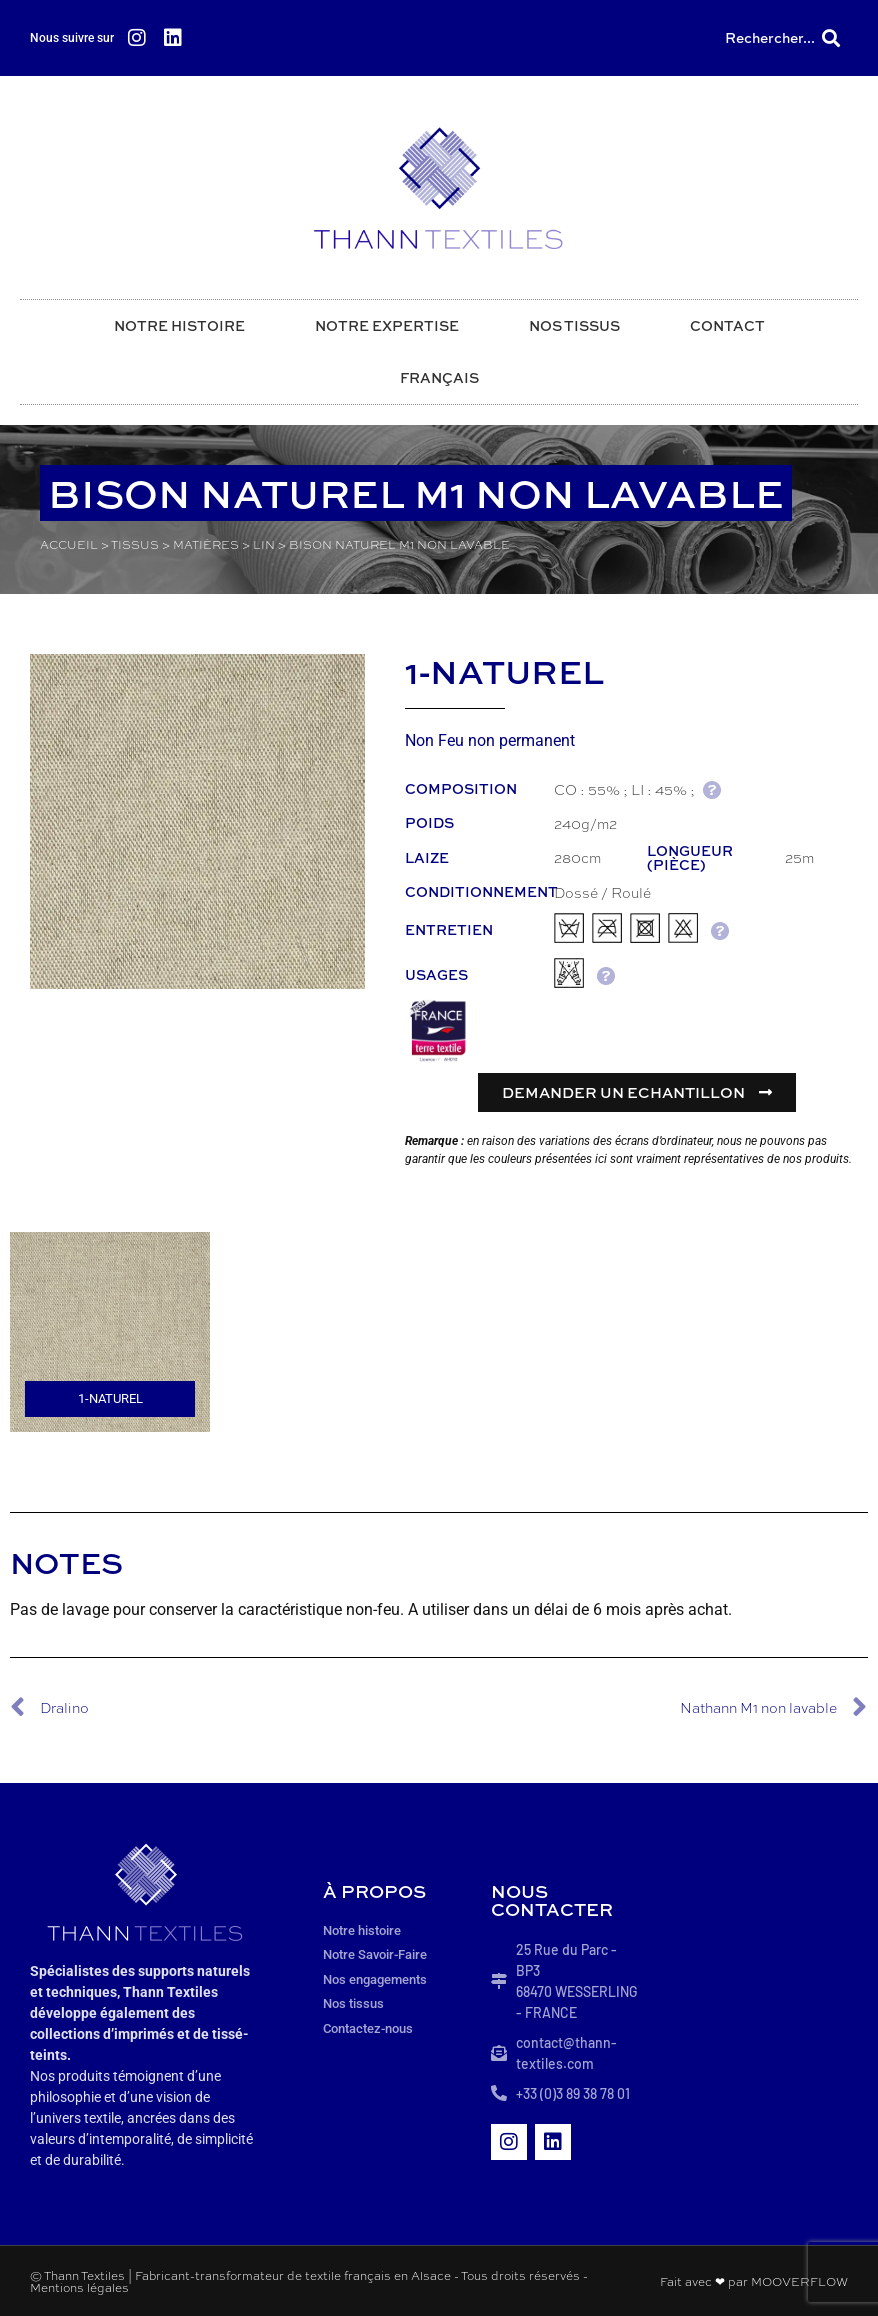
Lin (264, 544)
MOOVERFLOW (799, 2281)
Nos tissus (574, 325)
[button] (831, 38)
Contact (727, 325)
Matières (206, 544)
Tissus (135, 544)
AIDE (711, 789)
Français (439, 377)
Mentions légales (79, 2287)
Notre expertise (387, 325)
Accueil (69, 544)
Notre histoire (179, 325)
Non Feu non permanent (490, 740)
